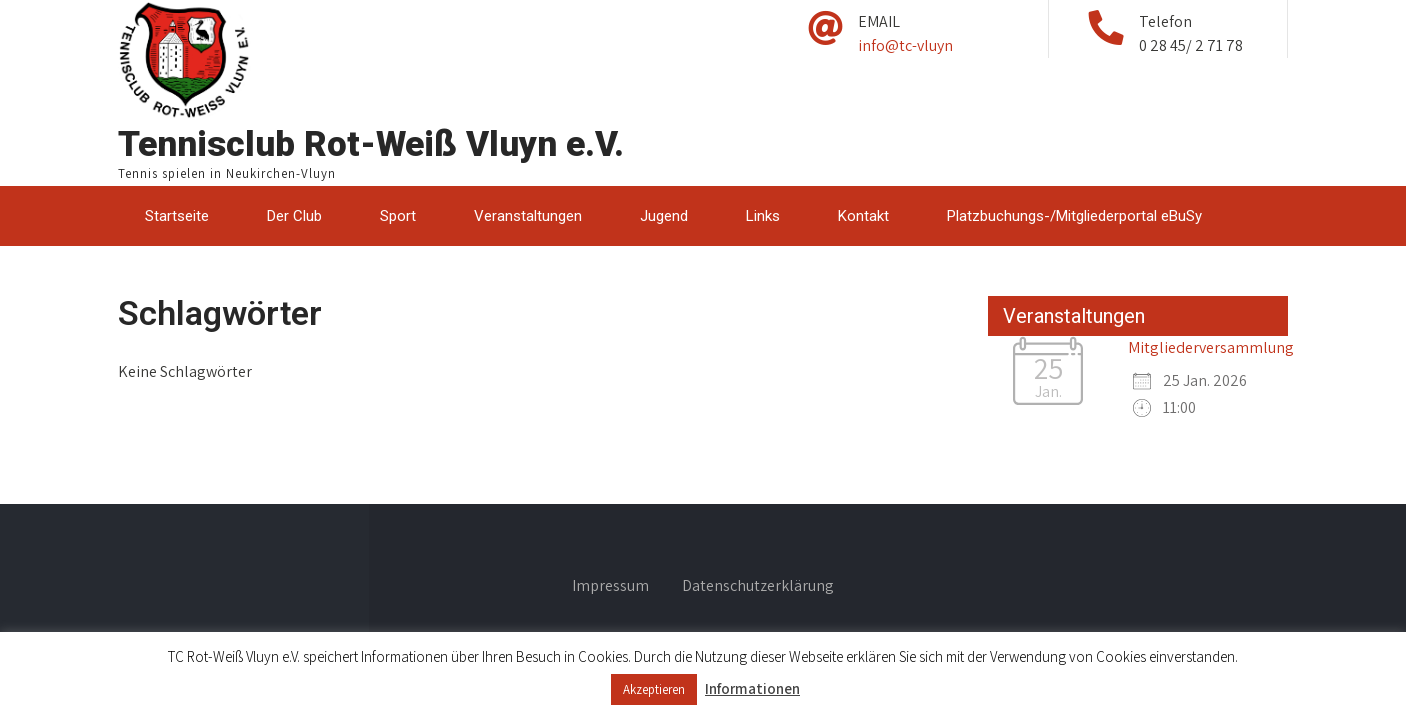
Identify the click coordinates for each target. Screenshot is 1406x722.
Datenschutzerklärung (758, 587)
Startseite (177, 216)
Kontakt (863, 216)
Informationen (752, 688)
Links (763, 216)
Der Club (294, 216)
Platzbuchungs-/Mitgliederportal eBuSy (1074, 216)
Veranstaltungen (528, 216)
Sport (398, 216)
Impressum (610, 587)
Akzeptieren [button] (654, 689)
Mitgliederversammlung (1211, 347)
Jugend (664, 216)
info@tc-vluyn (905, 45)
